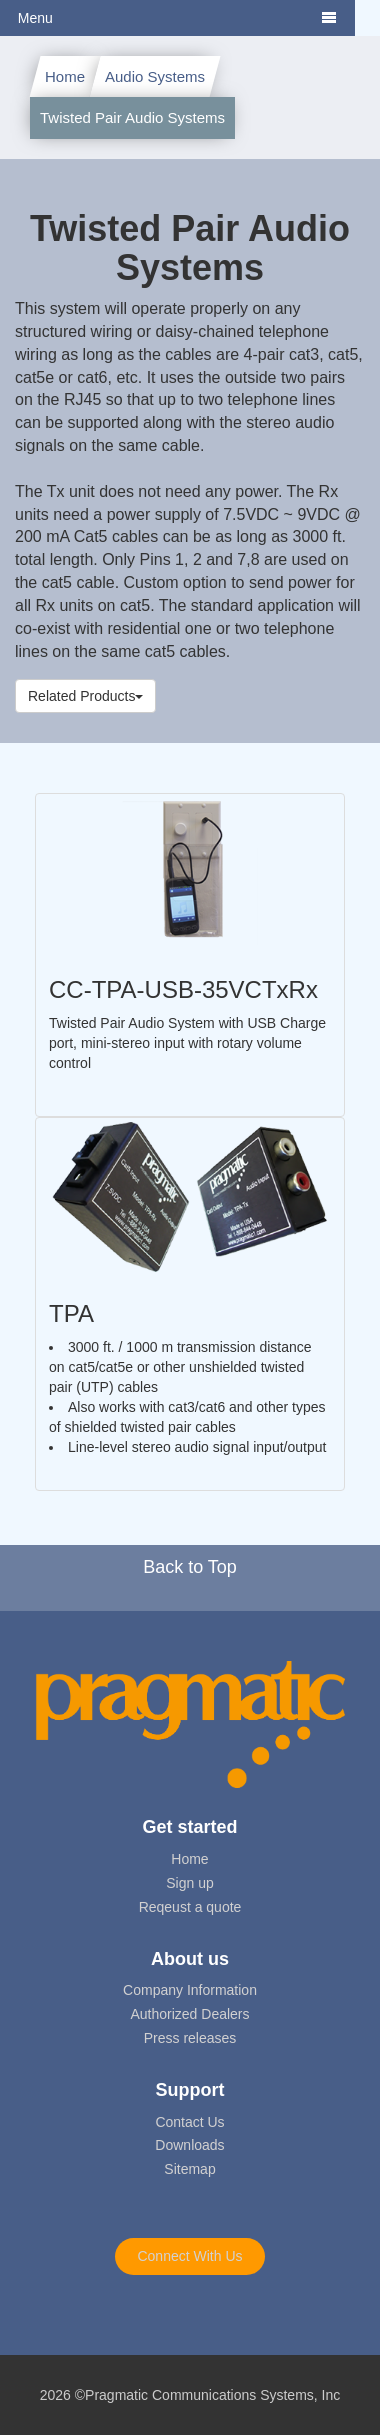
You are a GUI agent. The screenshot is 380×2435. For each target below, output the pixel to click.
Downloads (189, 2145)
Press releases (190, 2038)
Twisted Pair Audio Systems (132, 117)
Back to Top (190, 1567)
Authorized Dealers (189, 2014)
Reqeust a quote (190, 1907)
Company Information (190, 1990)
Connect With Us (189, 2256)
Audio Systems (155, 76)
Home (65, 76)
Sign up (189, 1883)
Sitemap (189, 2169)
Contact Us (189, 2122)
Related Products (85, 696)
